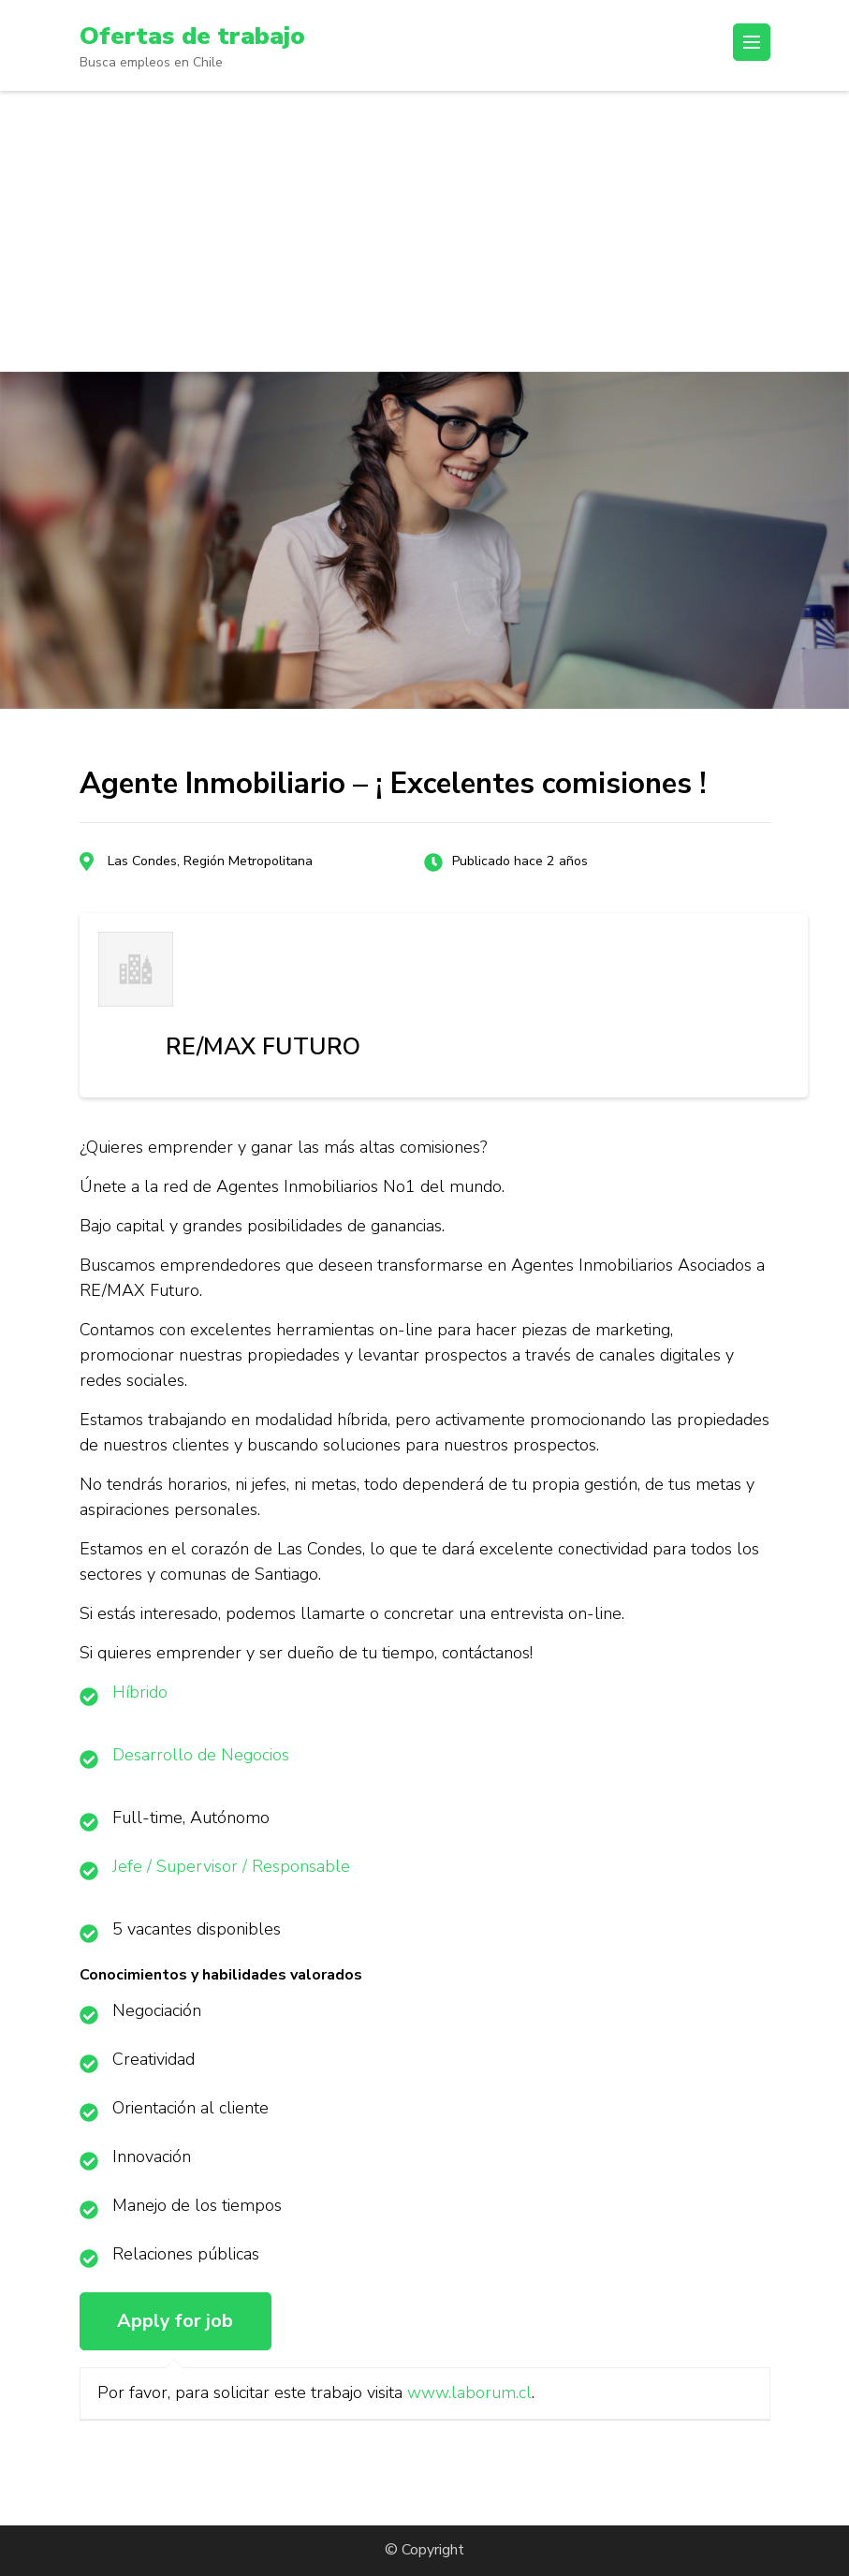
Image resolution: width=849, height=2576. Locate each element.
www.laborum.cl (469, 2392)
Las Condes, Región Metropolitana (210, 861)
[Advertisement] (424, 231)
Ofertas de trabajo (197, 35)
